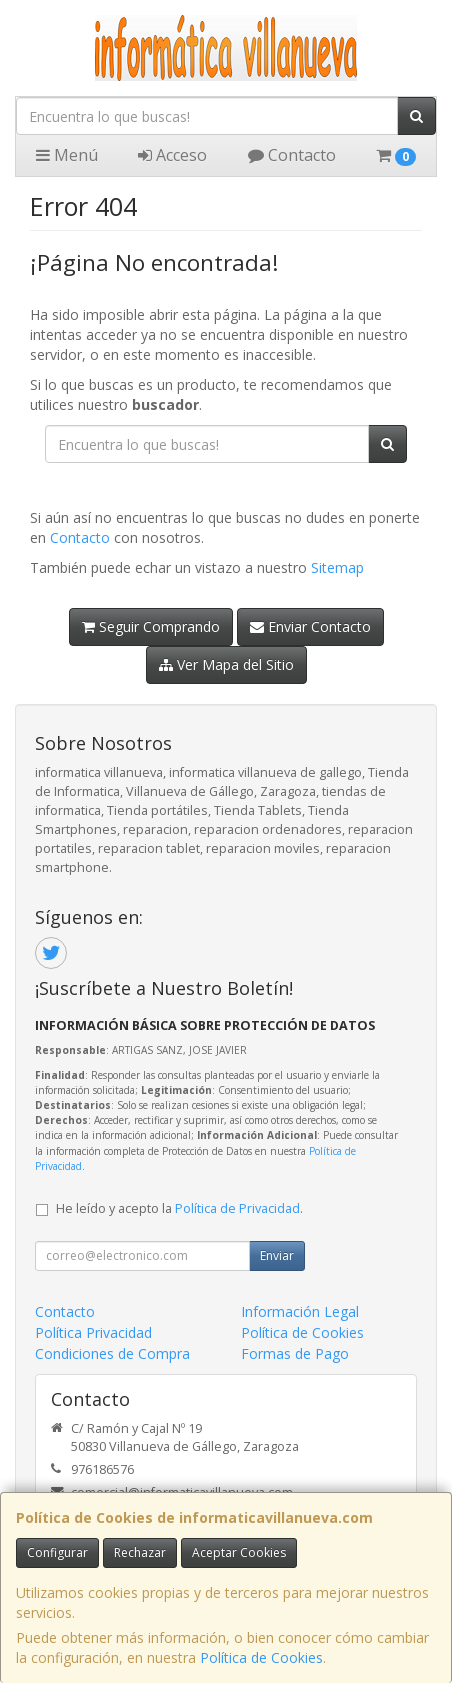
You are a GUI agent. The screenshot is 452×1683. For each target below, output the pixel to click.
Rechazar (140, 1552)
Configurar (57, 1552)
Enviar (277, 1255)
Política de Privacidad (237, 1208)
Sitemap (337, 567)
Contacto (292, 155)
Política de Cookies (261, 1657)
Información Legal (300, 1311)
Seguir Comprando (151, 626)
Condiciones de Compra (112, 1353)
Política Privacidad (93, 1332)
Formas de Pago (295, 1353)
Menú (67, 155)
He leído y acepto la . (179, 1208)
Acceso (172, 155)
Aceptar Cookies (239, 1552)
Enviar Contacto (310, 626)
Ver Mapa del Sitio (226, 664)
